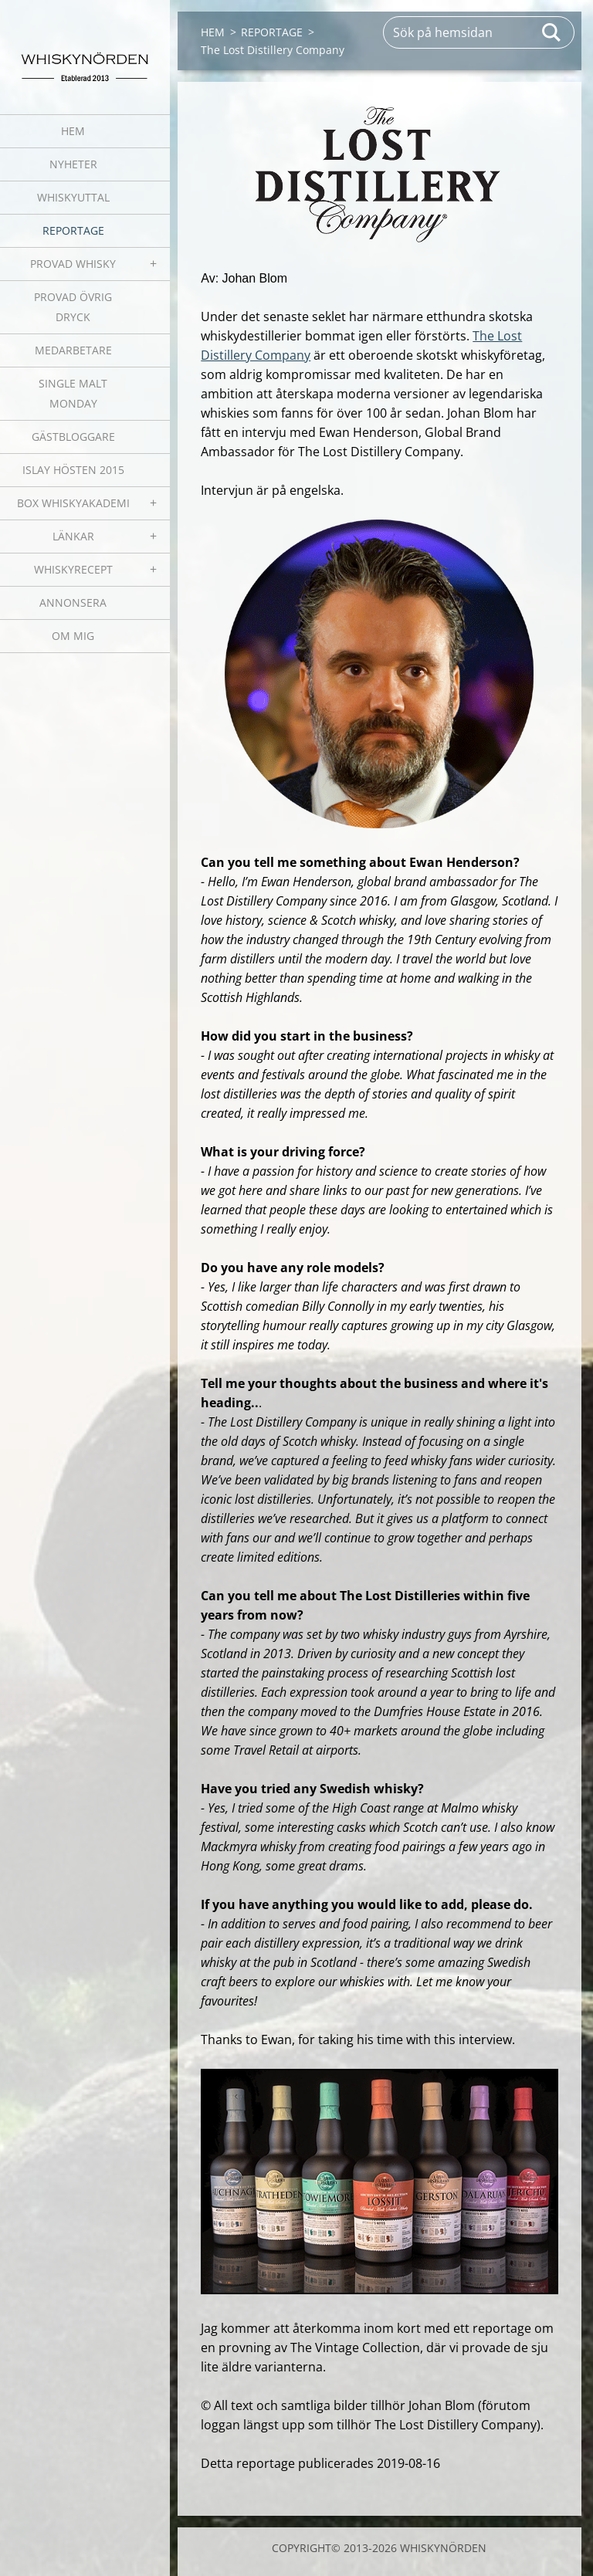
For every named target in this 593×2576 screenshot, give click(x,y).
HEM (73, 131)
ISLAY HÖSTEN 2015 (73, 469)
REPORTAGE (73, 230)
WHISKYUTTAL (73, 197)
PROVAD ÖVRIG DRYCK (73, 306)
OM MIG (73, 635)
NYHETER (73, 164)
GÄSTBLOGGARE (73, 436)
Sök (552, 32)
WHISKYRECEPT (73, 569)
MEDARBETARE (73, 350)
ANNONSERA (73, 602)
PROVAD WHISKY (73, 263)
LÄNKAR (73, 536)
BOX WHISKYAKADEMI (73, 503)
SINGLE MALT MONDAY (73, 393)
